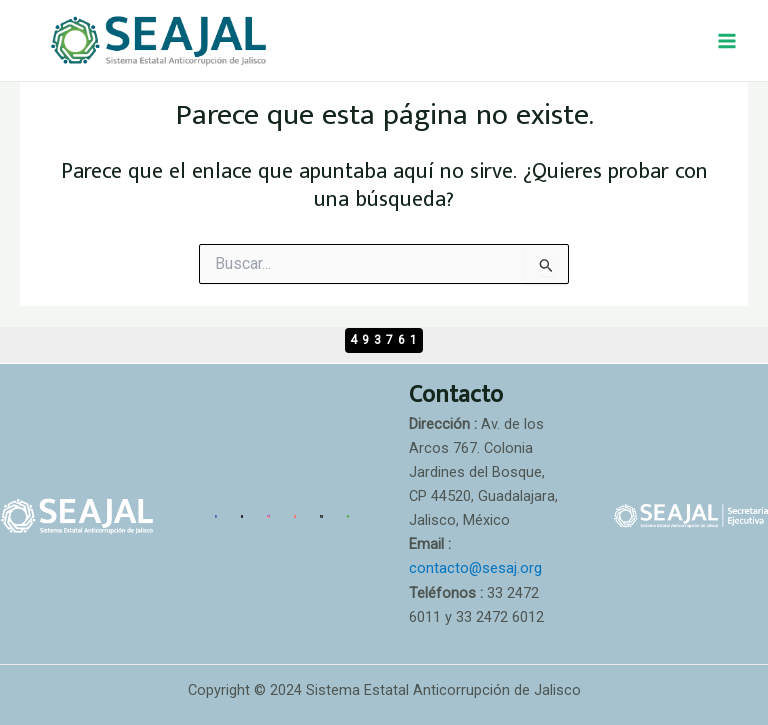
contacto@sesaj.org (475, 568)
